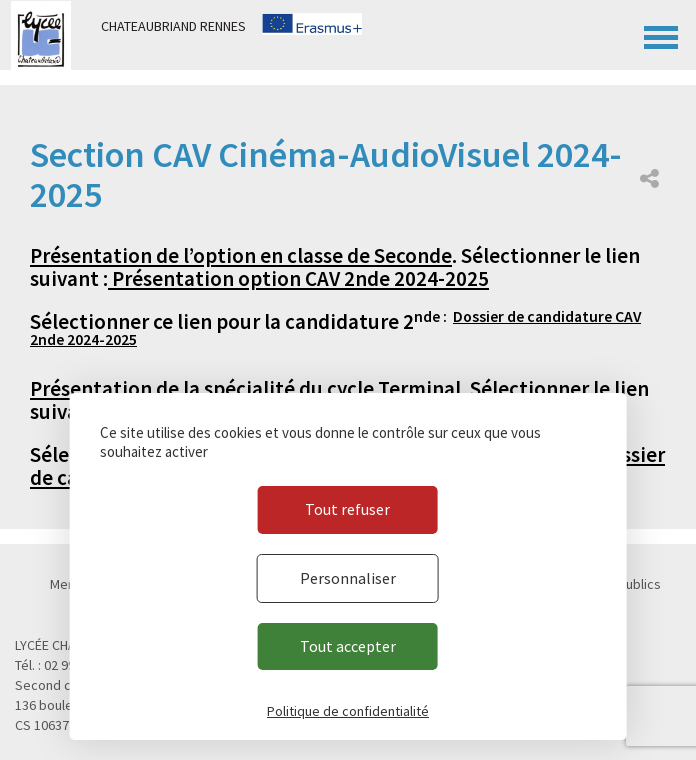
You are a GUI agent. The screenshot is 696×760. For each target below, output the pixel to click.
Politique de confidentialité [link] (348, 711)
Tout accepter (348, 646)
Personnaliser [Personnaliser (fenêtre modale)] (348, 578)
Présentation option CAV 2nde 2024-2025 (298, 278)
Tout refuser (347, 509)
